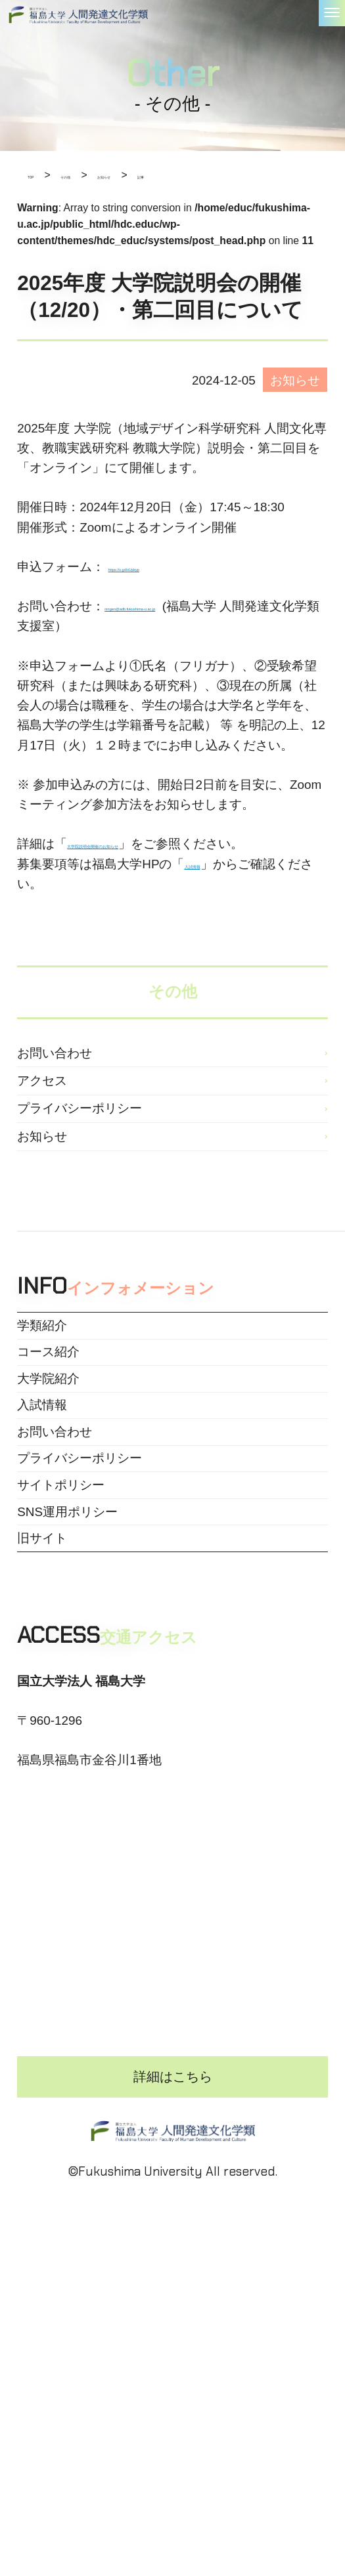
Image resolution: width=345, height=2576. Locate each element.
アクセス (42, 1126)
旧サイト (42, 1751)
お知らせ (42, 1217)
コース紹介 (48, 1463)
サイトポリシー (60, 1669)
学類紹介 (42, 1422)
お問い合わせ (54, 1081)
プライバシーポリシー (79, 1172)
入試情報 (42, 1546)
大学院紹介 (48, 1504)
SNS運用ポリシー (67, 1711)
